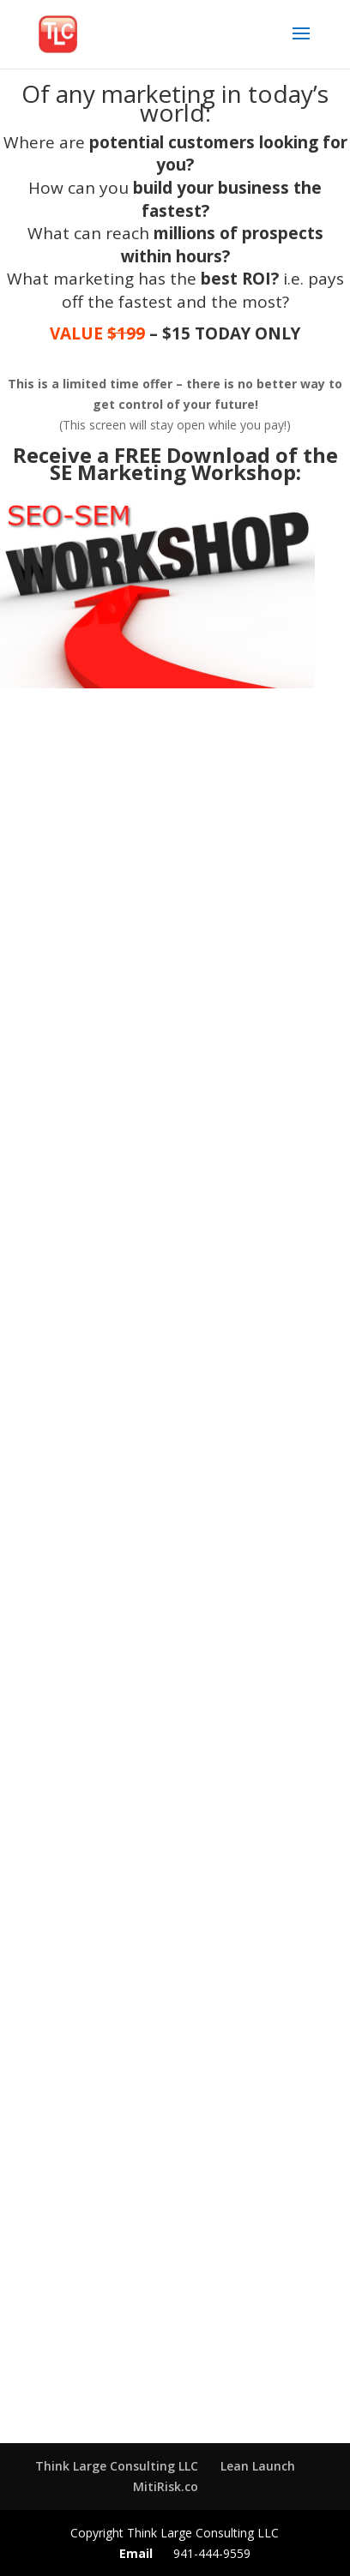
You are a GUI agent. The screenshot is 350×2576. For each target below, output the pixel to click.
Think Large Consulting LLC (116, 2466)
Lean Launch (257, 2466)
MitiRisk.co (165, 2486)
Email (136, 2553)
